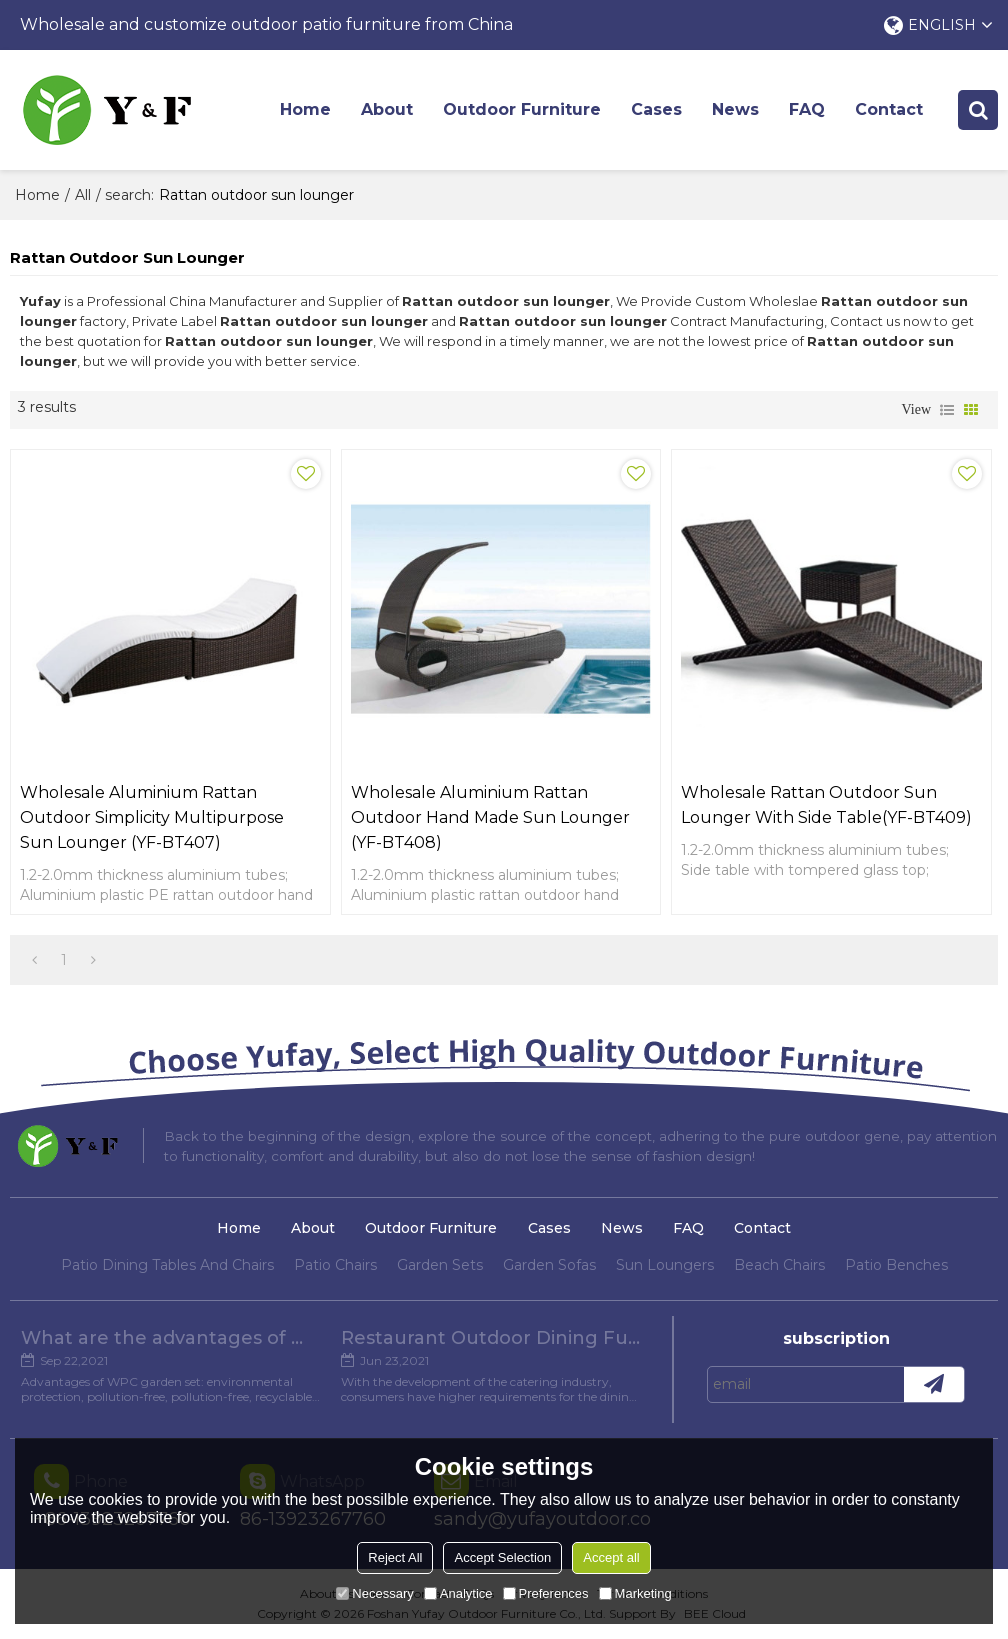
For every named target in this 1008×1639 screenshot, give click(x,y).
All (83, 195)
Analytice (458, 1593)
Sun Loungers (665, 1265)
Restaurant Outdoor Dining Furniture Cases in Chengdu (491, 1338)
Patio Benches (896, 1265)
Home (305, 109)
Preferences (546, 1593)
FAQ (807, 109)
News (735, 109)
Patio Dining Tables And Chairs (167, 1265)
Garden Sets (440, 1265)
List (947, 410)
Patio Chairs (335, 1265)
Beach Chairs (779, 1265)
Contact (889, 109)
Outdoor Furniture (522, 109)
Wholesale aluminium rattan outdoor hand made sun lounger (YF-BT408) (490, 817)
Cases (656, 109)
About (387, 109)
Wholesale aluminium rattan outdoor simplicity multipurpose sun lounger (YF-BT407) (152, 817)
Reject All (395, 1557)
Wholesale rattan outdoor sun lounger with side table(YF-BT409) (826, 805)
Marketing (635, 1593)
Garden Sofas (549, 1265)
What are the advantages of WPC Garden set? (171, 1338)
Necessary (374, 1593)
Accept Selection (502, 1557)
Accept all (611, 1557)
